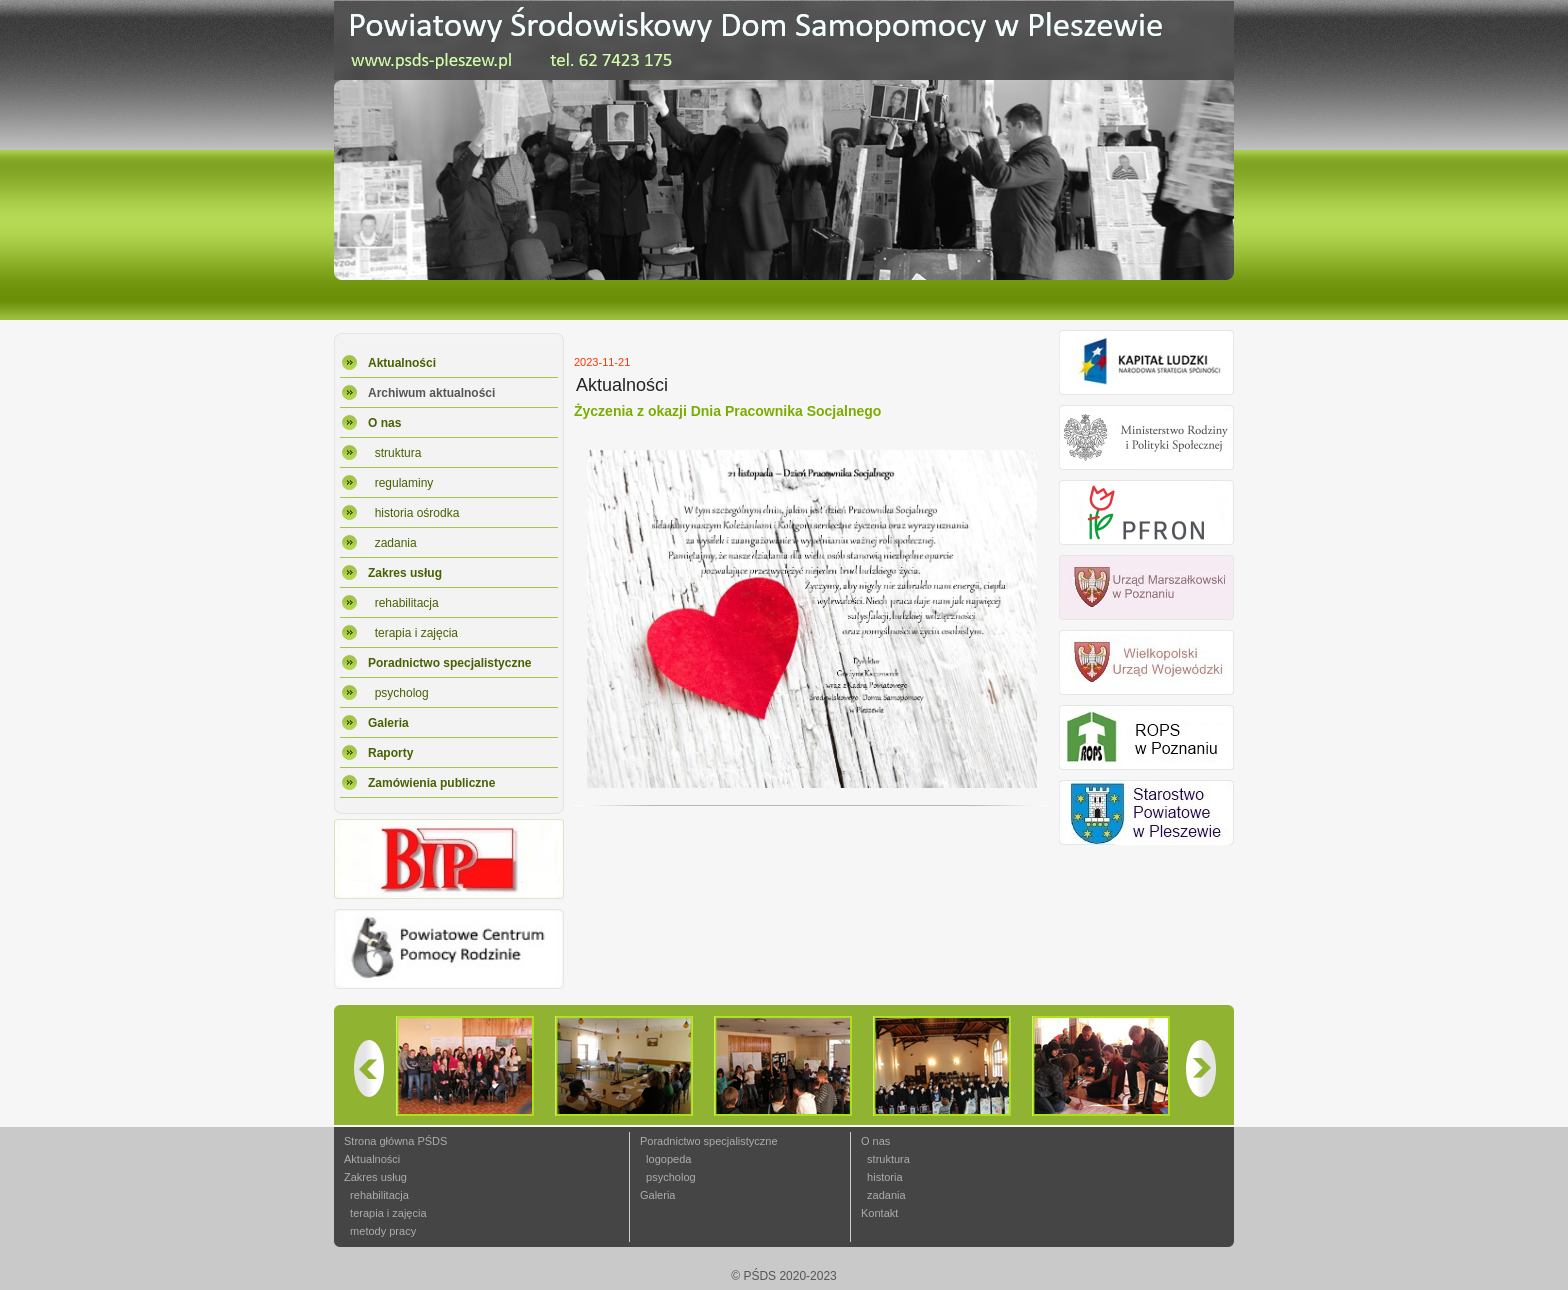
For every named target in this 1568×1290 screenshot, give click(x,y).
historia (882, 1177)
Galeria (657, 1195)
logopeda (665, 1159)
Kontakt (879, 1213)
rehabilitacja (403, 603)
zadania (392, 543)
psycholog (398, 693)
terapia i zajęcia (413, 633)
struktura (394, 453)
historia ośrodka (413, 513)
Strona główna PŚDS (395, 1141)
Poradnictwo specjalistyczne (709, 1141)
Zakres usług (375, 1177)
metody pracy (380, 1231)
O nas (875, 1141)
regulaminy (400, 483)
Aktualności (372, 1159)
